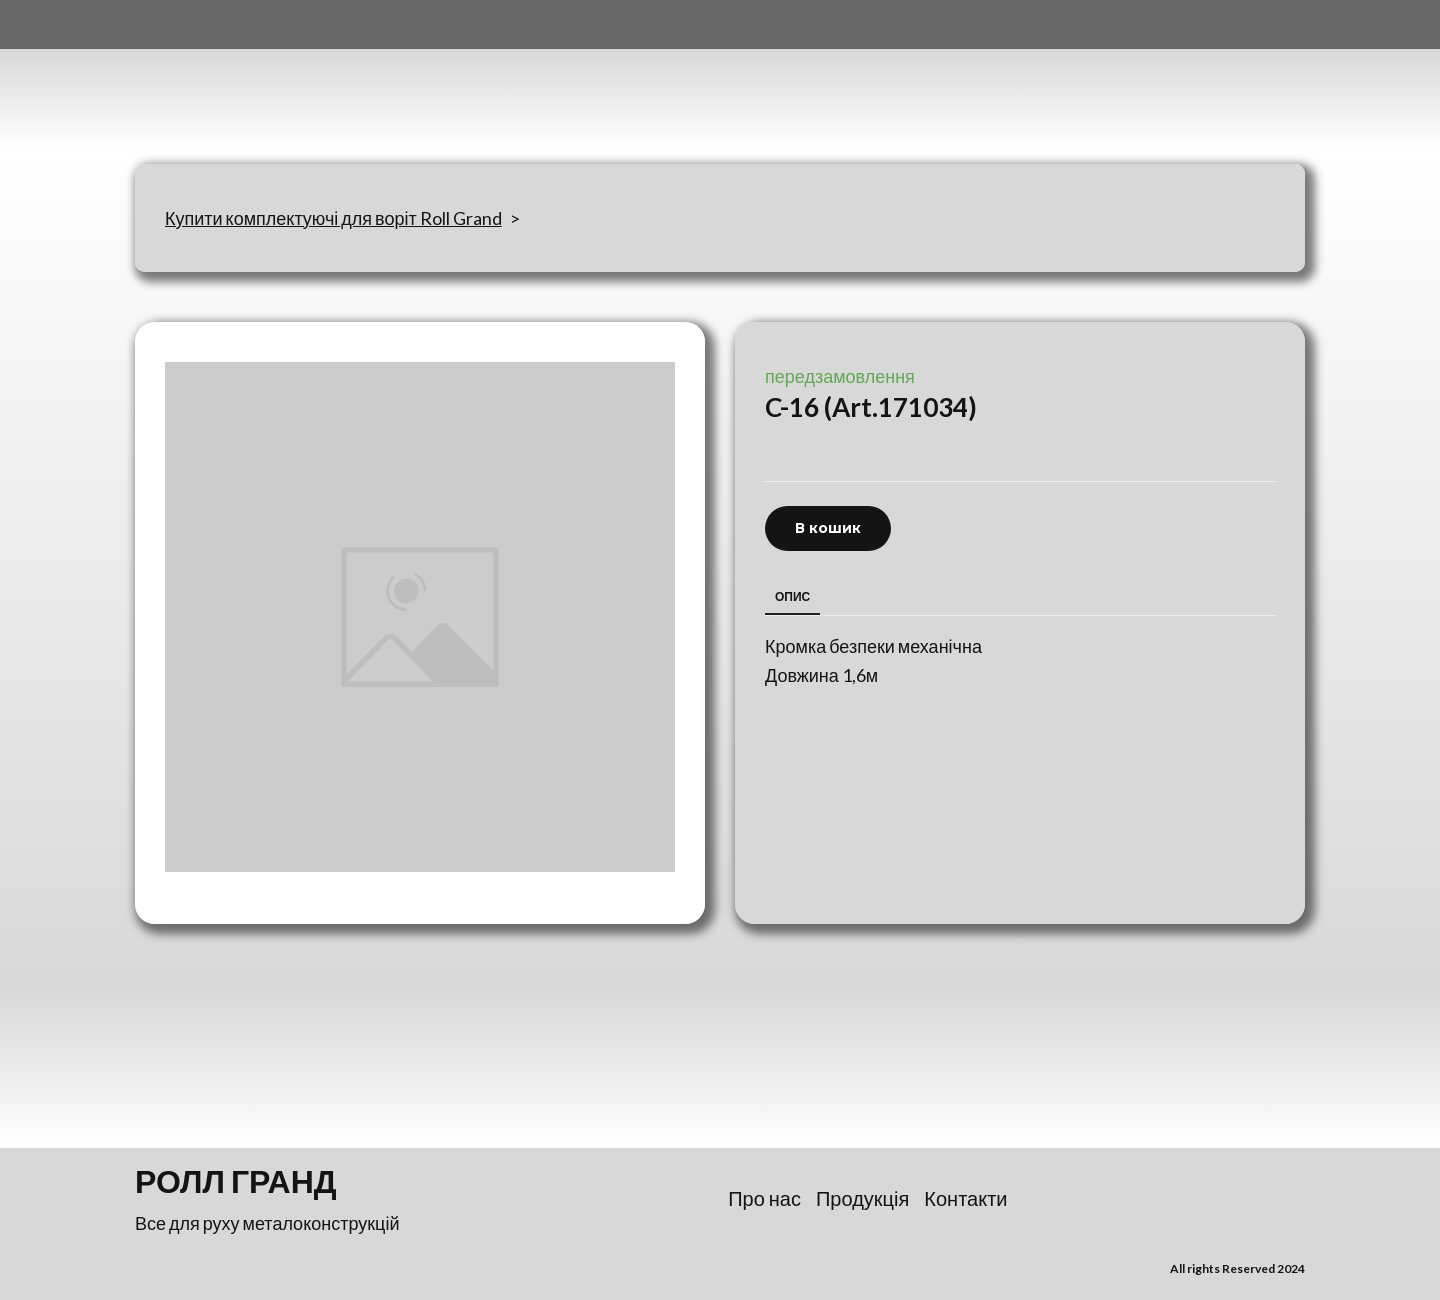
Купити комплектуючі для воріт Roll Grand (333, 218)
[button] (828, 528)
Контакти (965, 1198)
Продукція (862, 1198)
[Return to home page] (234, 82)
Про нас (764, 1198)
